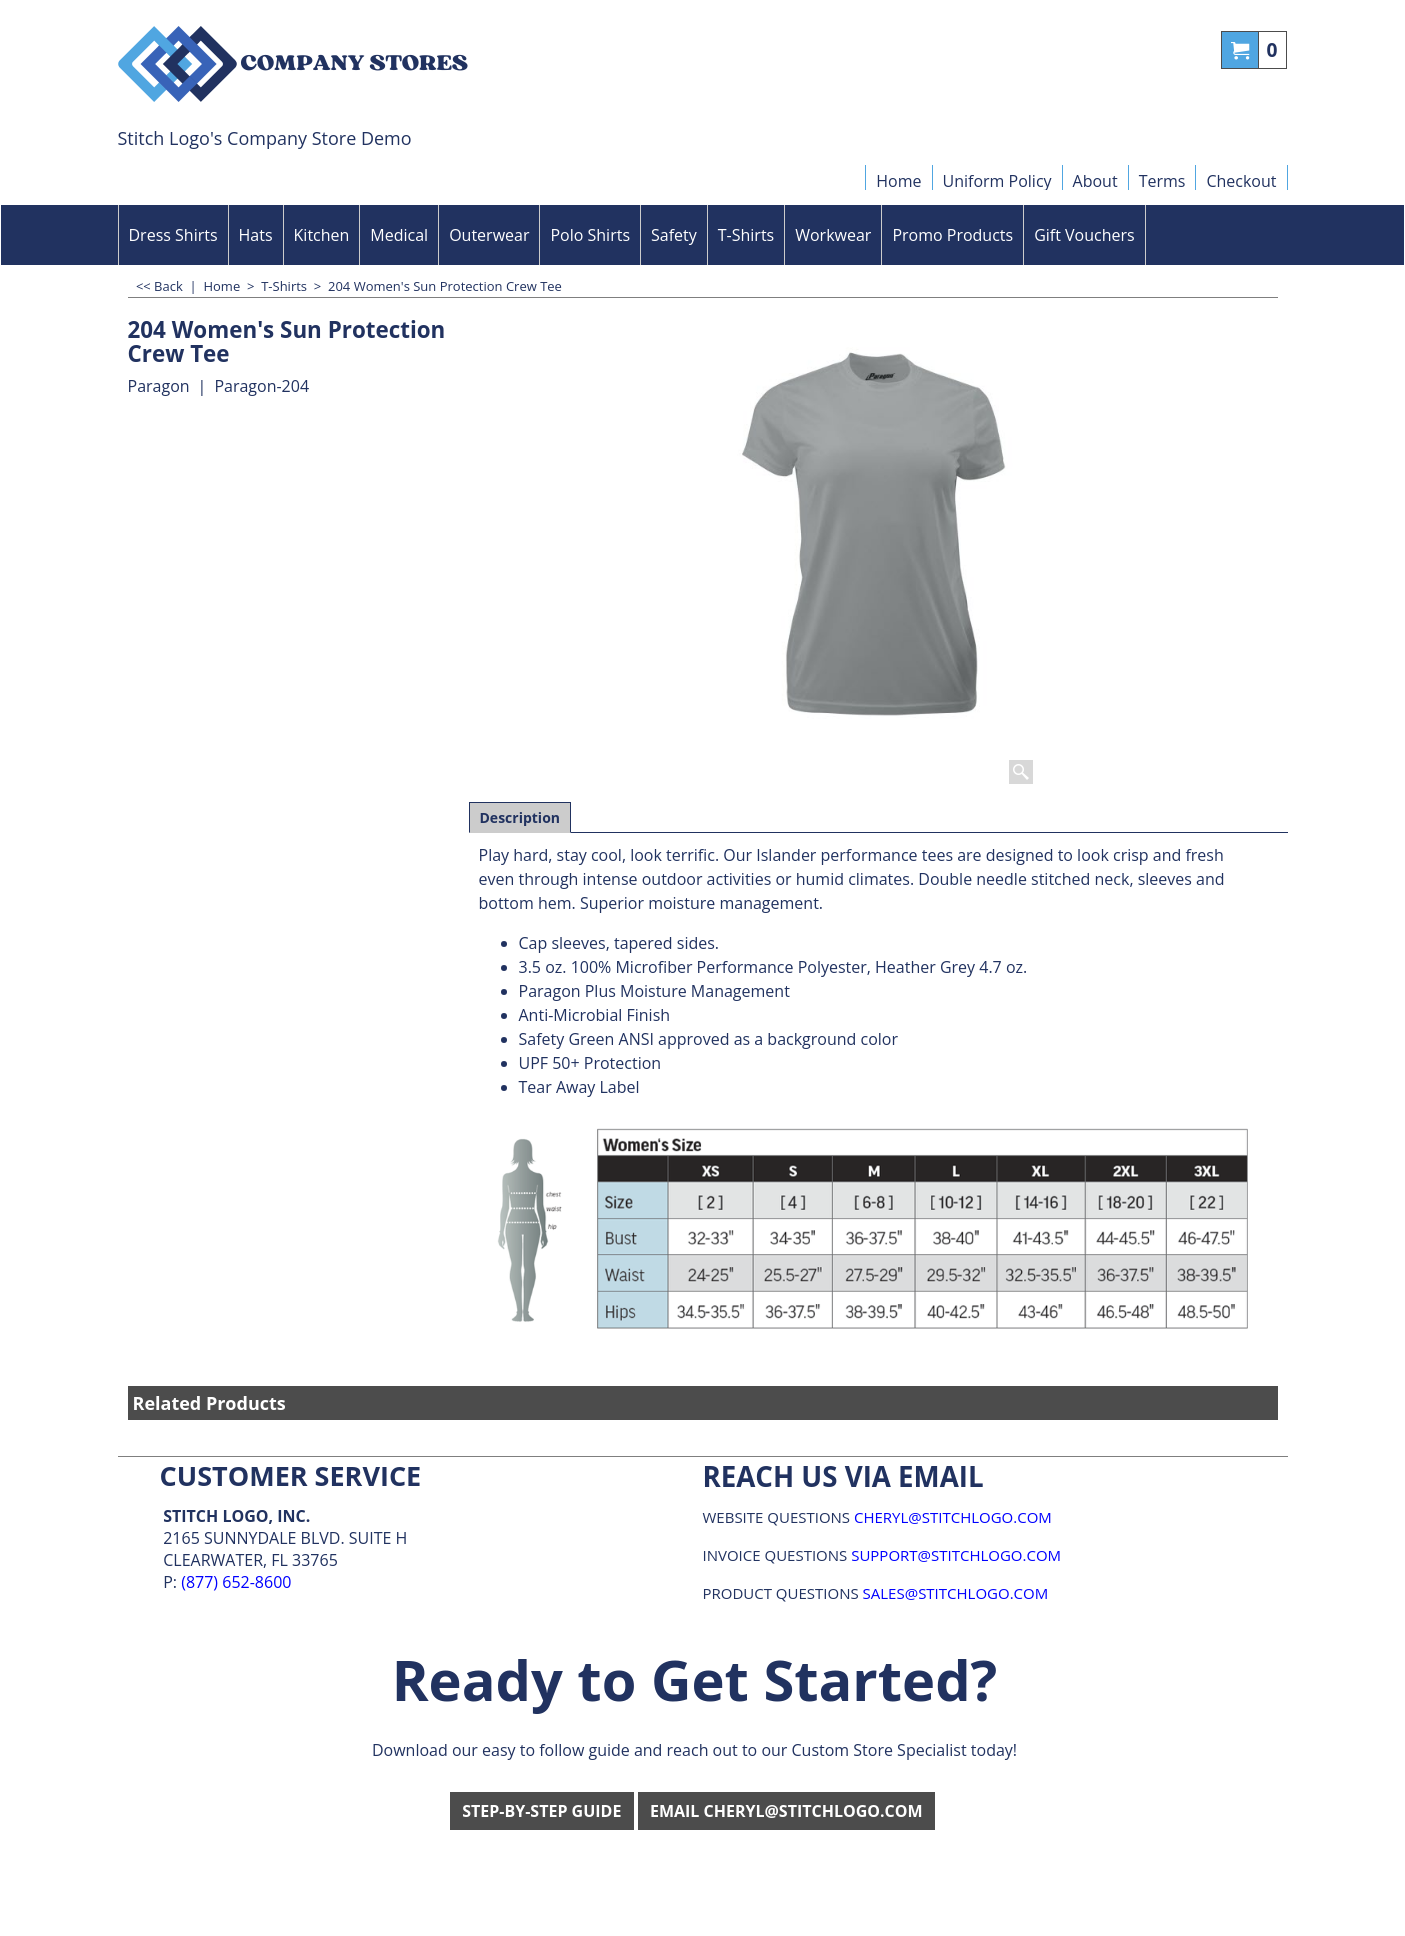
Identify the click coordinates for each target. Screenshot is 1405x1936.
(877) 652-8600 (236, 1582)
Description (520, 817)
